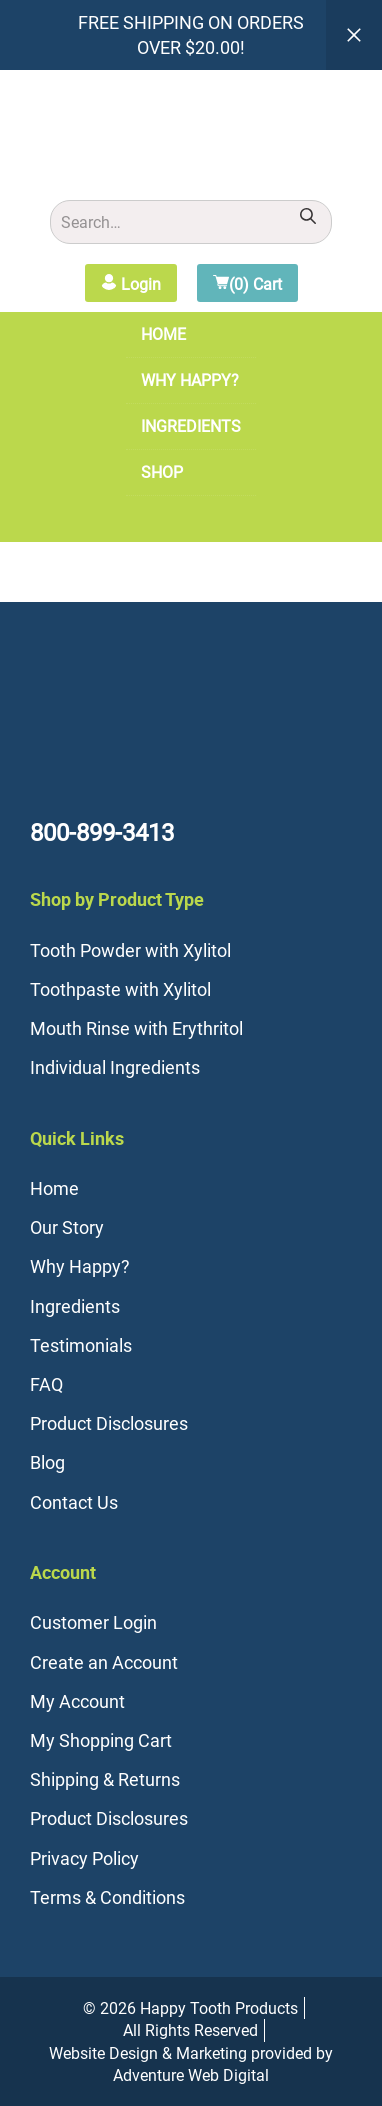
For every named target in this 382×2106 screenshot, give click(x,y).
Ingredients (191, 426)
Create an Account (104, 1662)
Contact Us (74, 1502)
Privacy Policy (84, 1858)
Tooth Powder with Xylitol (130, 950)
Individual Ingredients (115, 1067)
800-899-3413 (102, 832)
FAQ (46, 1384)
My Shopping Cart (101, 1740)
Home (163, 334)
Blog (47, 1462)
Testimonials (81, 1345)
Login (131, 284)
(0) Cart (247, 284)
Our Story (67, 1227)
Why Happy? (190, 380)
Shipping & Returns (105, 1779)
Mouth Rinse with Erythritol (136, 1028)
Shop (162, 472)
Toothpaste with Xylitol (120, 989)
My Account (77, 1701)
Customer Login (93, 1622)
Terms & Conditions (107, 1897)
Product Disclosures (109, 1423)
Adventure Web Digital (191, 2075)
